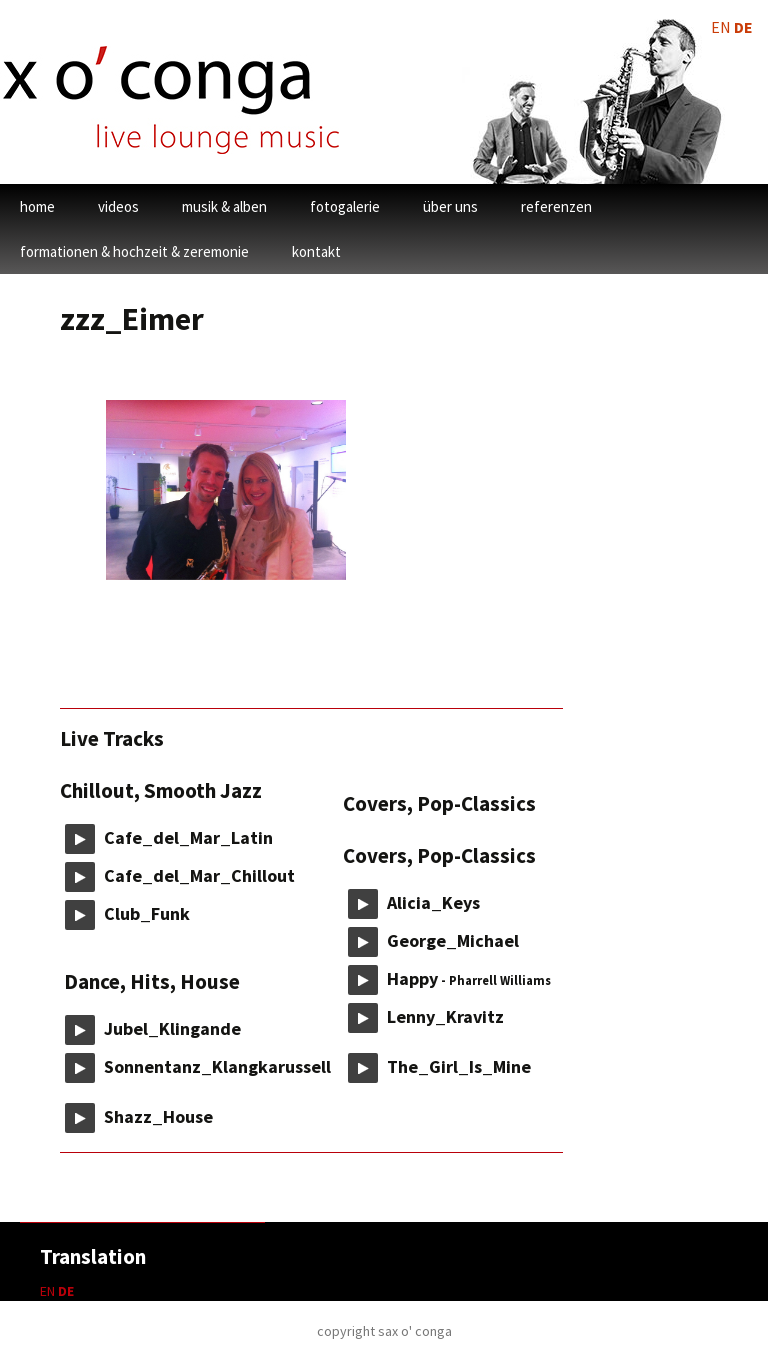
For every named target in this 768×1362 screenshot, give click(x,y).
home (37, 206)
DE (66, 1291)
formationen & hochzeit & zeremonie (134, 251)
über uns (450, 206)
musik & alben (224, 206)
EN (47, 1291)
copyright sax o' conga (384, 1331)
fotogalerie (345, 206)
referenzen (556, 206)
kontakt (316, 251)
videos (118, 206)
